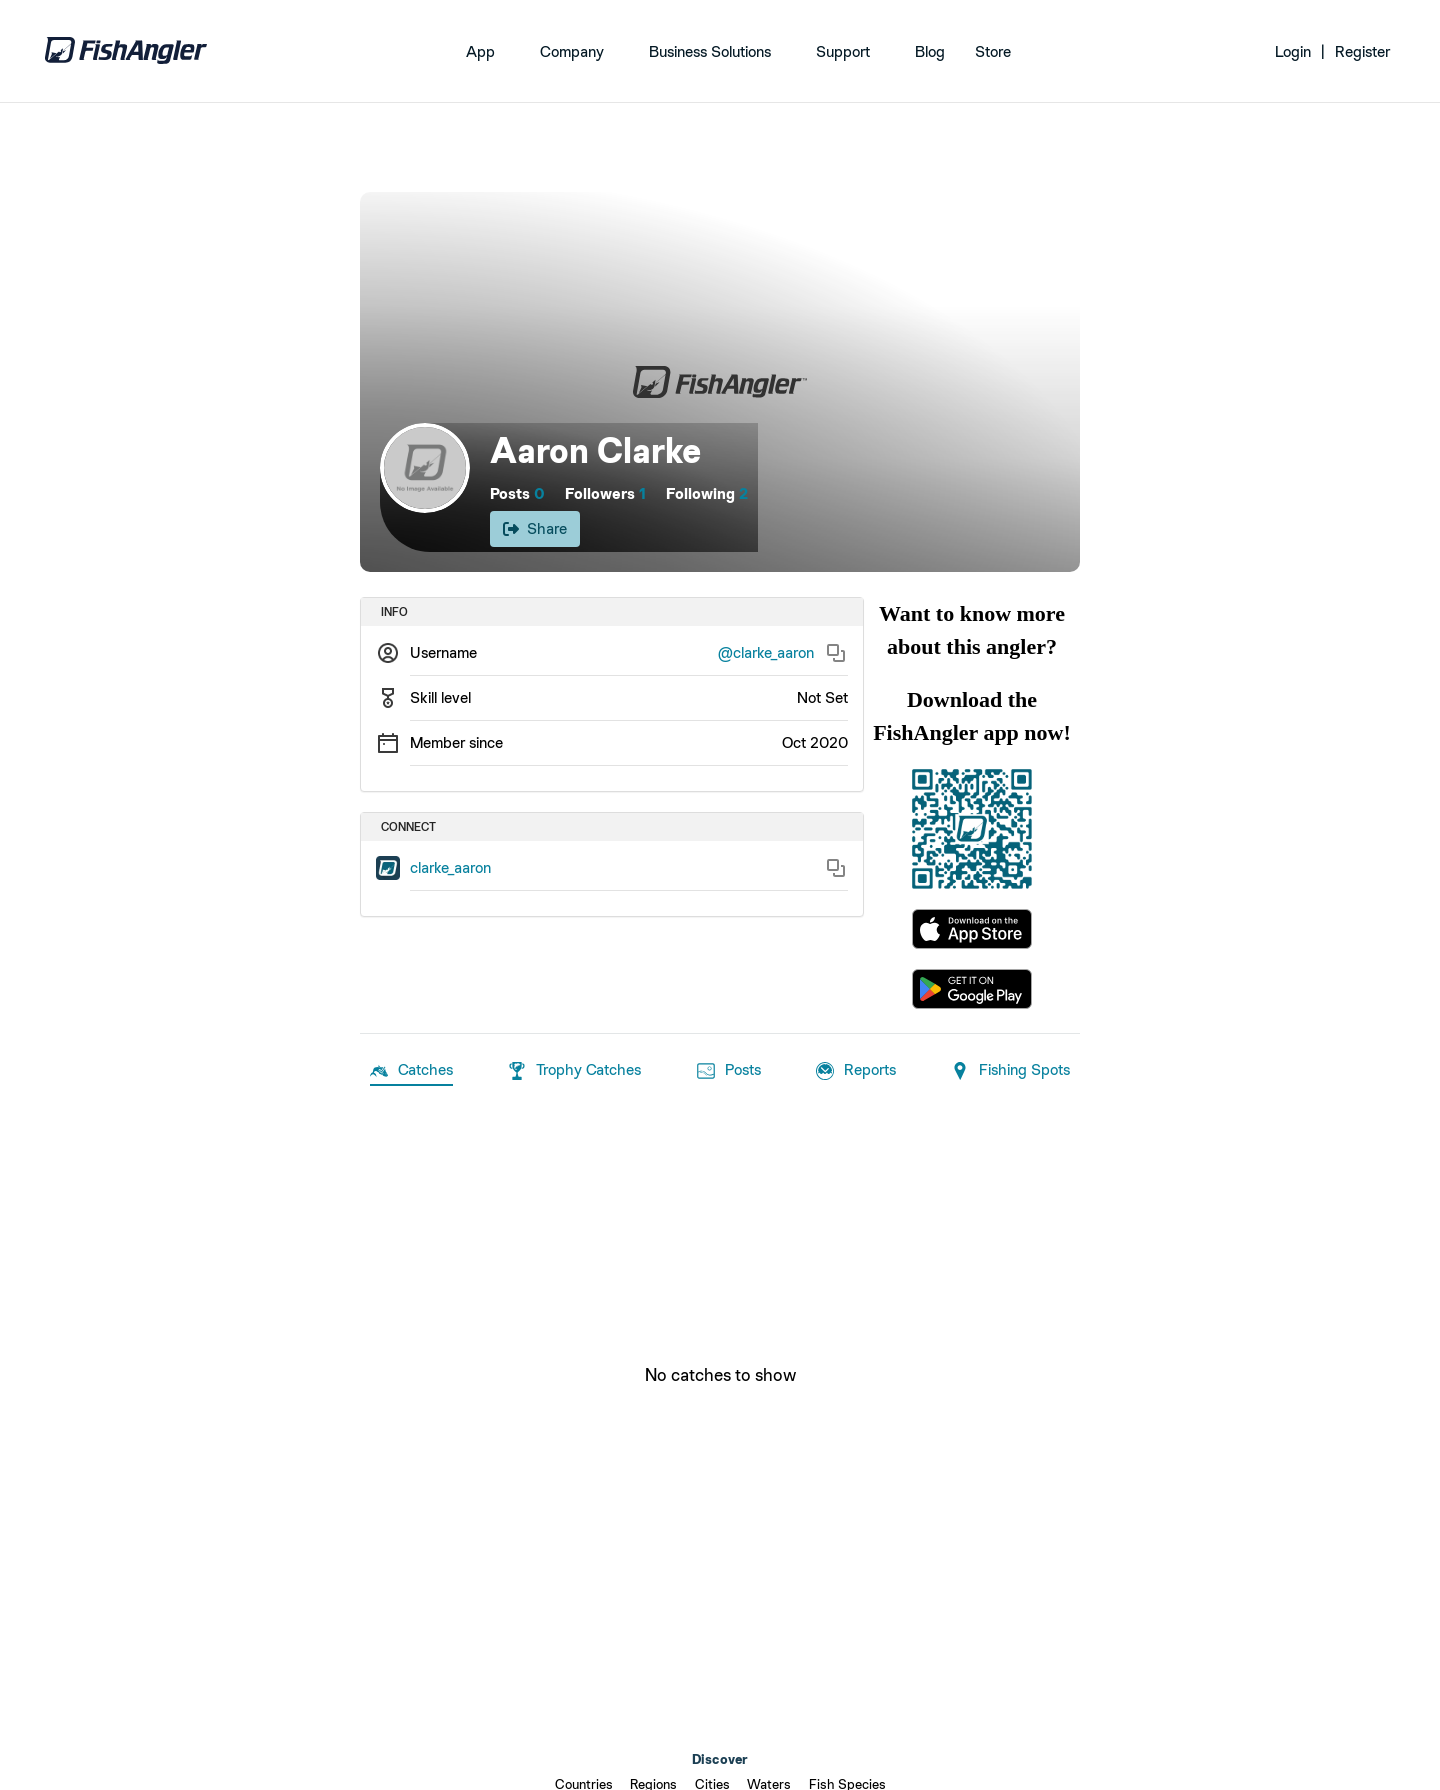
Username (443, 652)
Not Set (822, 697)
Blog (930, 51)
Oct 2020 (815, 742)
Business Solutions (710, 51)
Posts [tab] (729, 1071)
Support (843, 51)
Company (572, 51)
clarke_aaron (450, 867)
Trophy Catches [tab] (574, 1071)
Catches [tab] (411, 1071)
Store (993, 51)
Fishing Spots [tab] (1010, 1071)
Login (1293, 51)
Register (1362, 51)
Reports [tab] (856, 1071)
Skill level (440, 697)
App (480, 51)
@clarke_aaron (766, 652)
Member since (456, 742)
